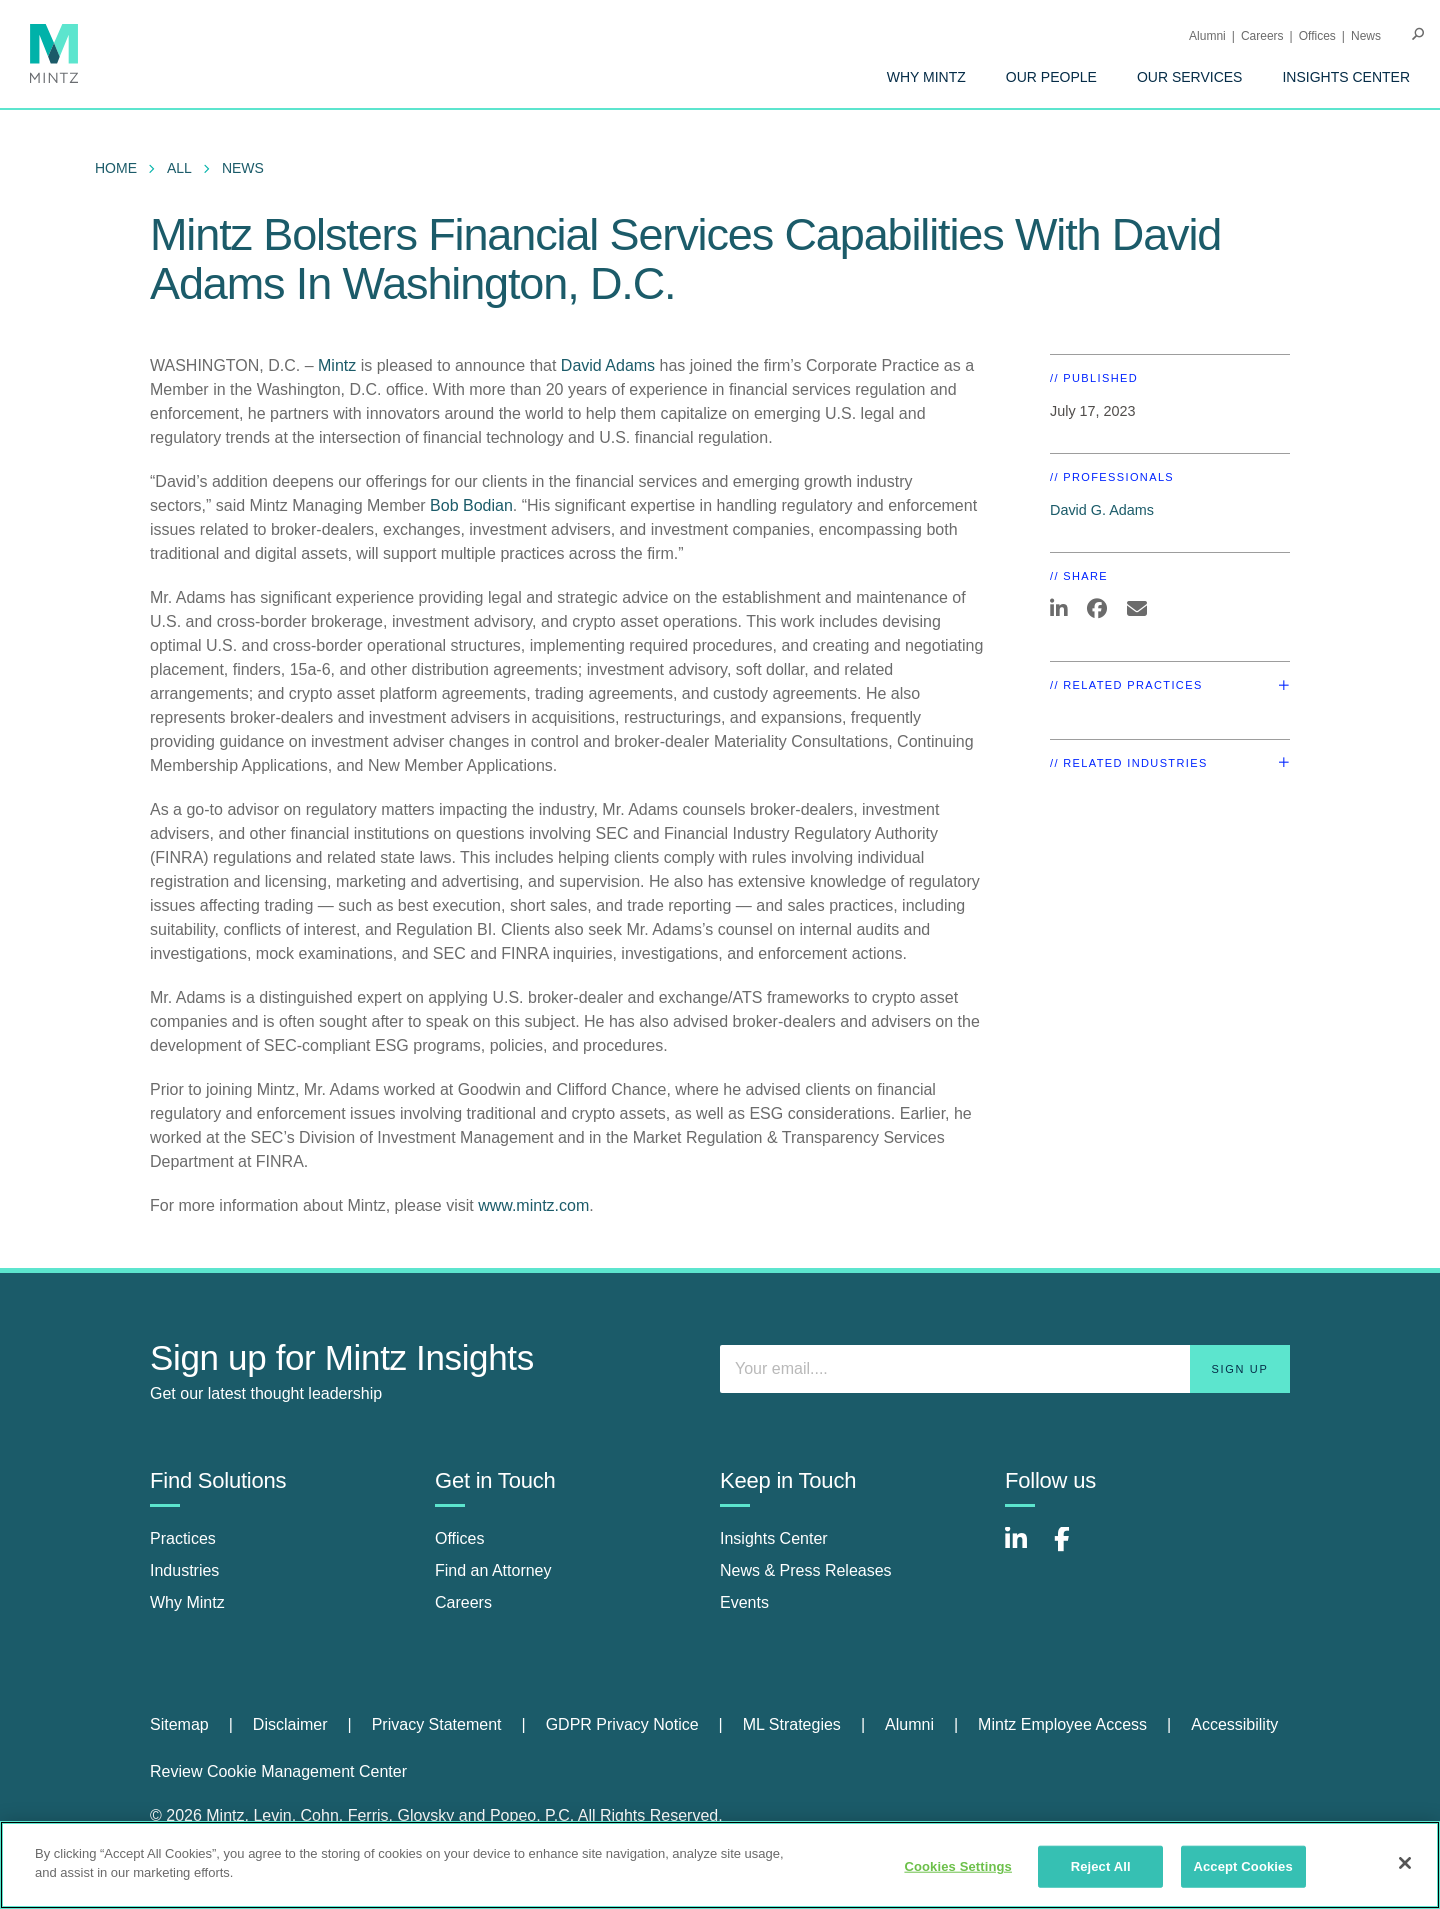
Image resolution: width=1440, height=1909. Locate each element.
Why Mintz (926, 77)
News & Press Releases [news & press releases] (806, 1570)
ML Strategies (792, 1724)
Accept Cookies (1242, 1866)
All (179, 168)
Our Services (1190, 77)
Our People (1051, 77)
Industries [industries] (184, 1570)
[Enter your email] (1005, 1369)
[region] (720, 1865)
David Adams (608, 365)
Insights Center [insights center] (774, 1538)
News (1366, 36)
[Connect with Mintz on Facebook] (1074, 1549)
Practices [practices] (183, 1538)
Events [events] (744, 1602)
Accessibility (1234, 1724)
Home (116, 168)
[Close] (1405, 1863)
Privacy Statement (437, 1724)
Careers (1262, 36)
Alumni (1207, 36)
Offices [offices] (460, 1538)
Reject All (1101, 1866)
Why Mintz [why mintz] (187, 1602)
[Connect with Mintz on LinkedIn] (1025, 1549)
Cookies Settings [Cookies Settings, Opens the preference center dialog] (958, 1866)
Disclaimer (290, 1724)
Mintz (339, 365)
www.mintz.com (533, 1205)
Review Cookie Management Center (278, 1771)
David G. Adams (1102, 510)
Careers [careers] (463, 1602)
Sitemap (179, 1724)
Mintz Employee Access (1062, 1724)
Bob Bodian (471, 505)
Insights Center (1346, 77)
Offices (1317, 36)
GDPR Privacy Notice (622, 1724)
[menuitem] (926, 77)
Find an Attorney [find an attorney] (493, 1570)
